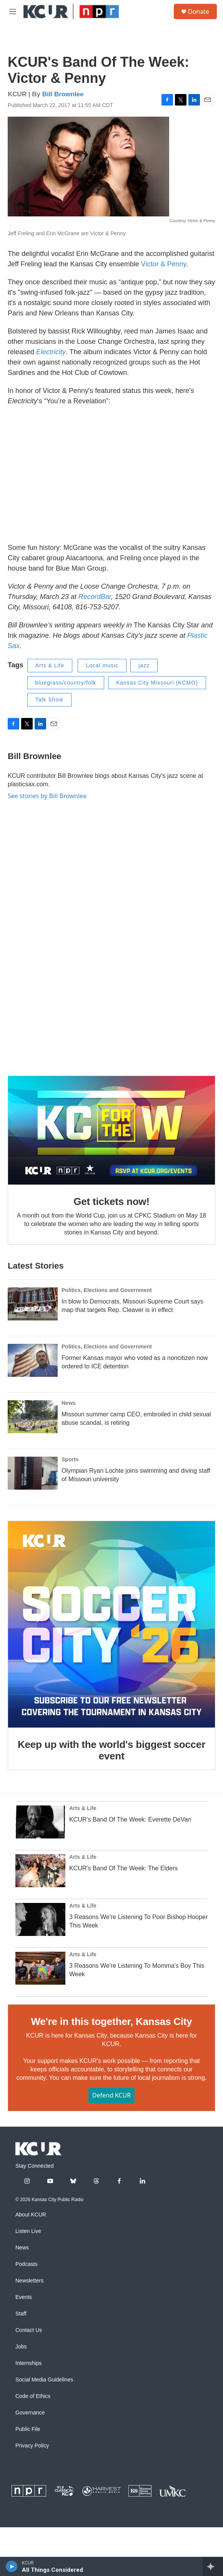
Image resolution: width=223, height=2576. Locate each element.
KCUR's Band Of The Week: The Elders (123, 1868)
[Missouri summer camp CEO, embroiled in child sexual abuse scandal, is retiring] (33, 1416)
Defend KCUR (111, 2095)
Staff (21, 2314)
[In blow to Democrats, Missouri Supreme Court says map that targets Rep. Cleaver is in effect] (33, 1303)
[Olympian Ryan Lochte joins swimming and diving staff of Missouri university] (33, 1473)
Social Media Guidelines (44, 2380)
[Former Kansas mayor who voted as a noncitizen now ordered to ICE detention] (33, 1360)
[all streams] (213, 2566)
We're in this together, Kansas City (111, 2021)
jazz (144, 665)
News (69, 1403)
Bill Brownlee (63, 94)
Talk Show (49, 699)
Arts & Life (50, 665)
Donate (198, 11)
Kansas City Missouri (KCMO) (157, 683)
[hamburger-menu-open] (13, 11)
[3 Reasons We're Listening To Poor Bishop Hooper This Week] (40, 1919)
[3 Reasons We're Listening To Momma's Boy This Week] (40, 1968)
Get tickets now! (111, 1201)
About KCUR (30, 2215)
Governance (30, 2413)
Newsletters (29, 2281)
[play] (12, 2566)
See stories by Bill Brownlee (47, 796)
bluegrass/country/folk (65, 683)
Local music (102, 665)
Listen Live (28, 2231)
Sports (70, 1459)
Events (23, 2297)
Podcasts (26, 2264)
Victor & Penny (163, 264)
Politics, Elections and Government (107, 1290)
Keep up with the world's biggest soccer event (111, 1750)
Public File (27, 2429)
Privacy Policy (32, 2446)
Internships (28, 2363)
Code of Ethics (32, 2396)
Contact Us (28, 2330)
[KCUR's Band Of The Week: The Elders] (40, 1870)
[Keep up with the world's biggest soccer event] (111, 1624)
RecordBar (94, 597)
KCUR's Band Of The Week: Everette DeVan (130, 1819)
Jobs (21, 2347)
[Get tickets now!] (111, 1130)
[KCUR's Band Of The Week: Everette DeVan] (40, 1821)
